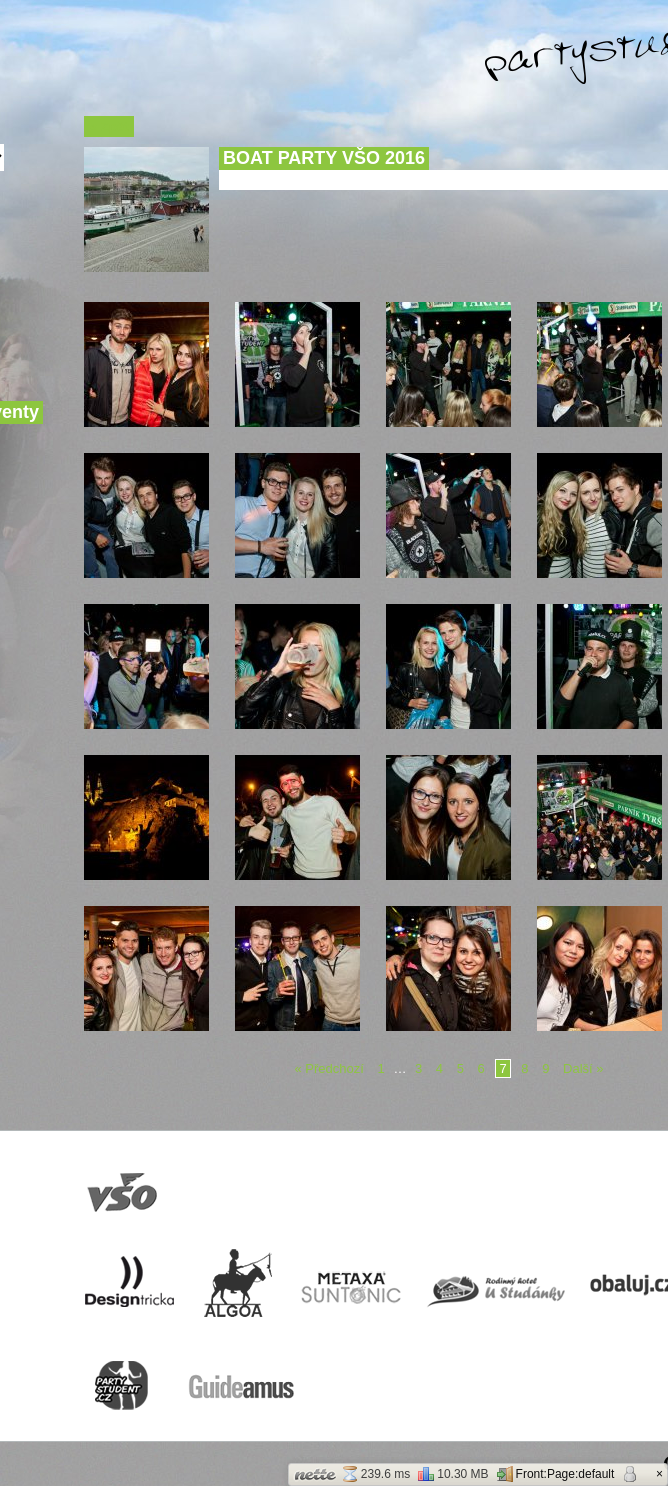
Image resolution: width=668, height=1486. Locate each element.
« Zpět (109, 126)
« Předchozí (329, 1068)
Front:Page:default (556, 1474)
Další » (583, 1068)
